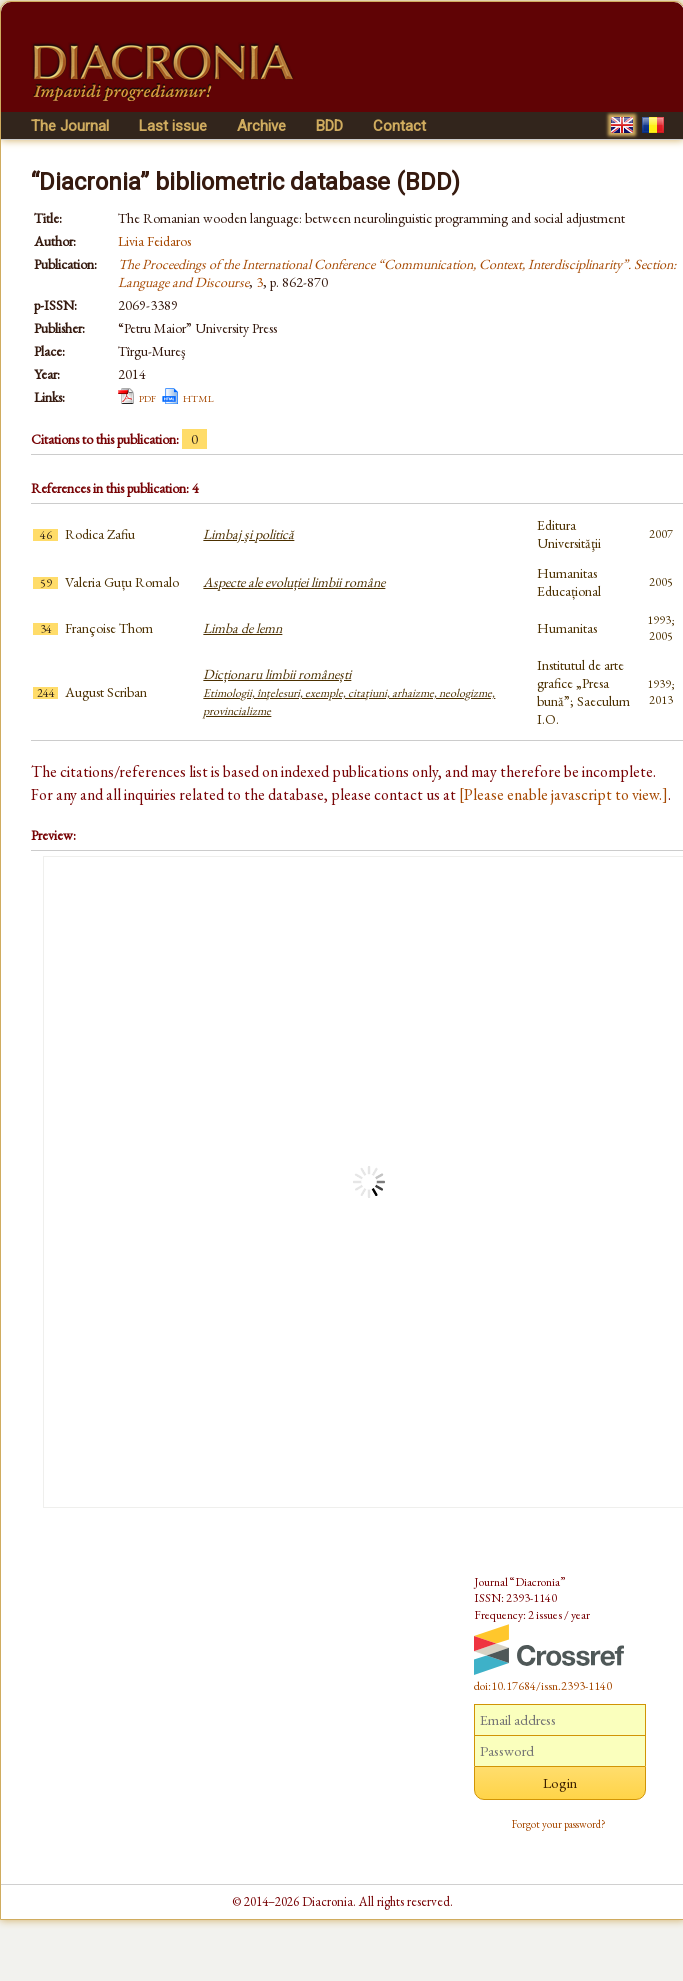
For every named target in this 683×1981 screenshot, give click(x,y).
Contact (399, 126)
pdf (147, 397)
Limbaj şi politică (248, 534)
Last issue (173, 126)
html (198, 397)
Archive (261, 126)
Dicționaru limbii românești (349, 692)
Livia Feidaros (154, 241)
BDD (329, 126)
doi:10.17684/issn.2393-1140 (543, 1686)
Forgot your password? (559, 1824)
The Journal (70, 126)
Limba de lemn (242, 628)
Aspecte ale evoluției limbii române (294, 582)
